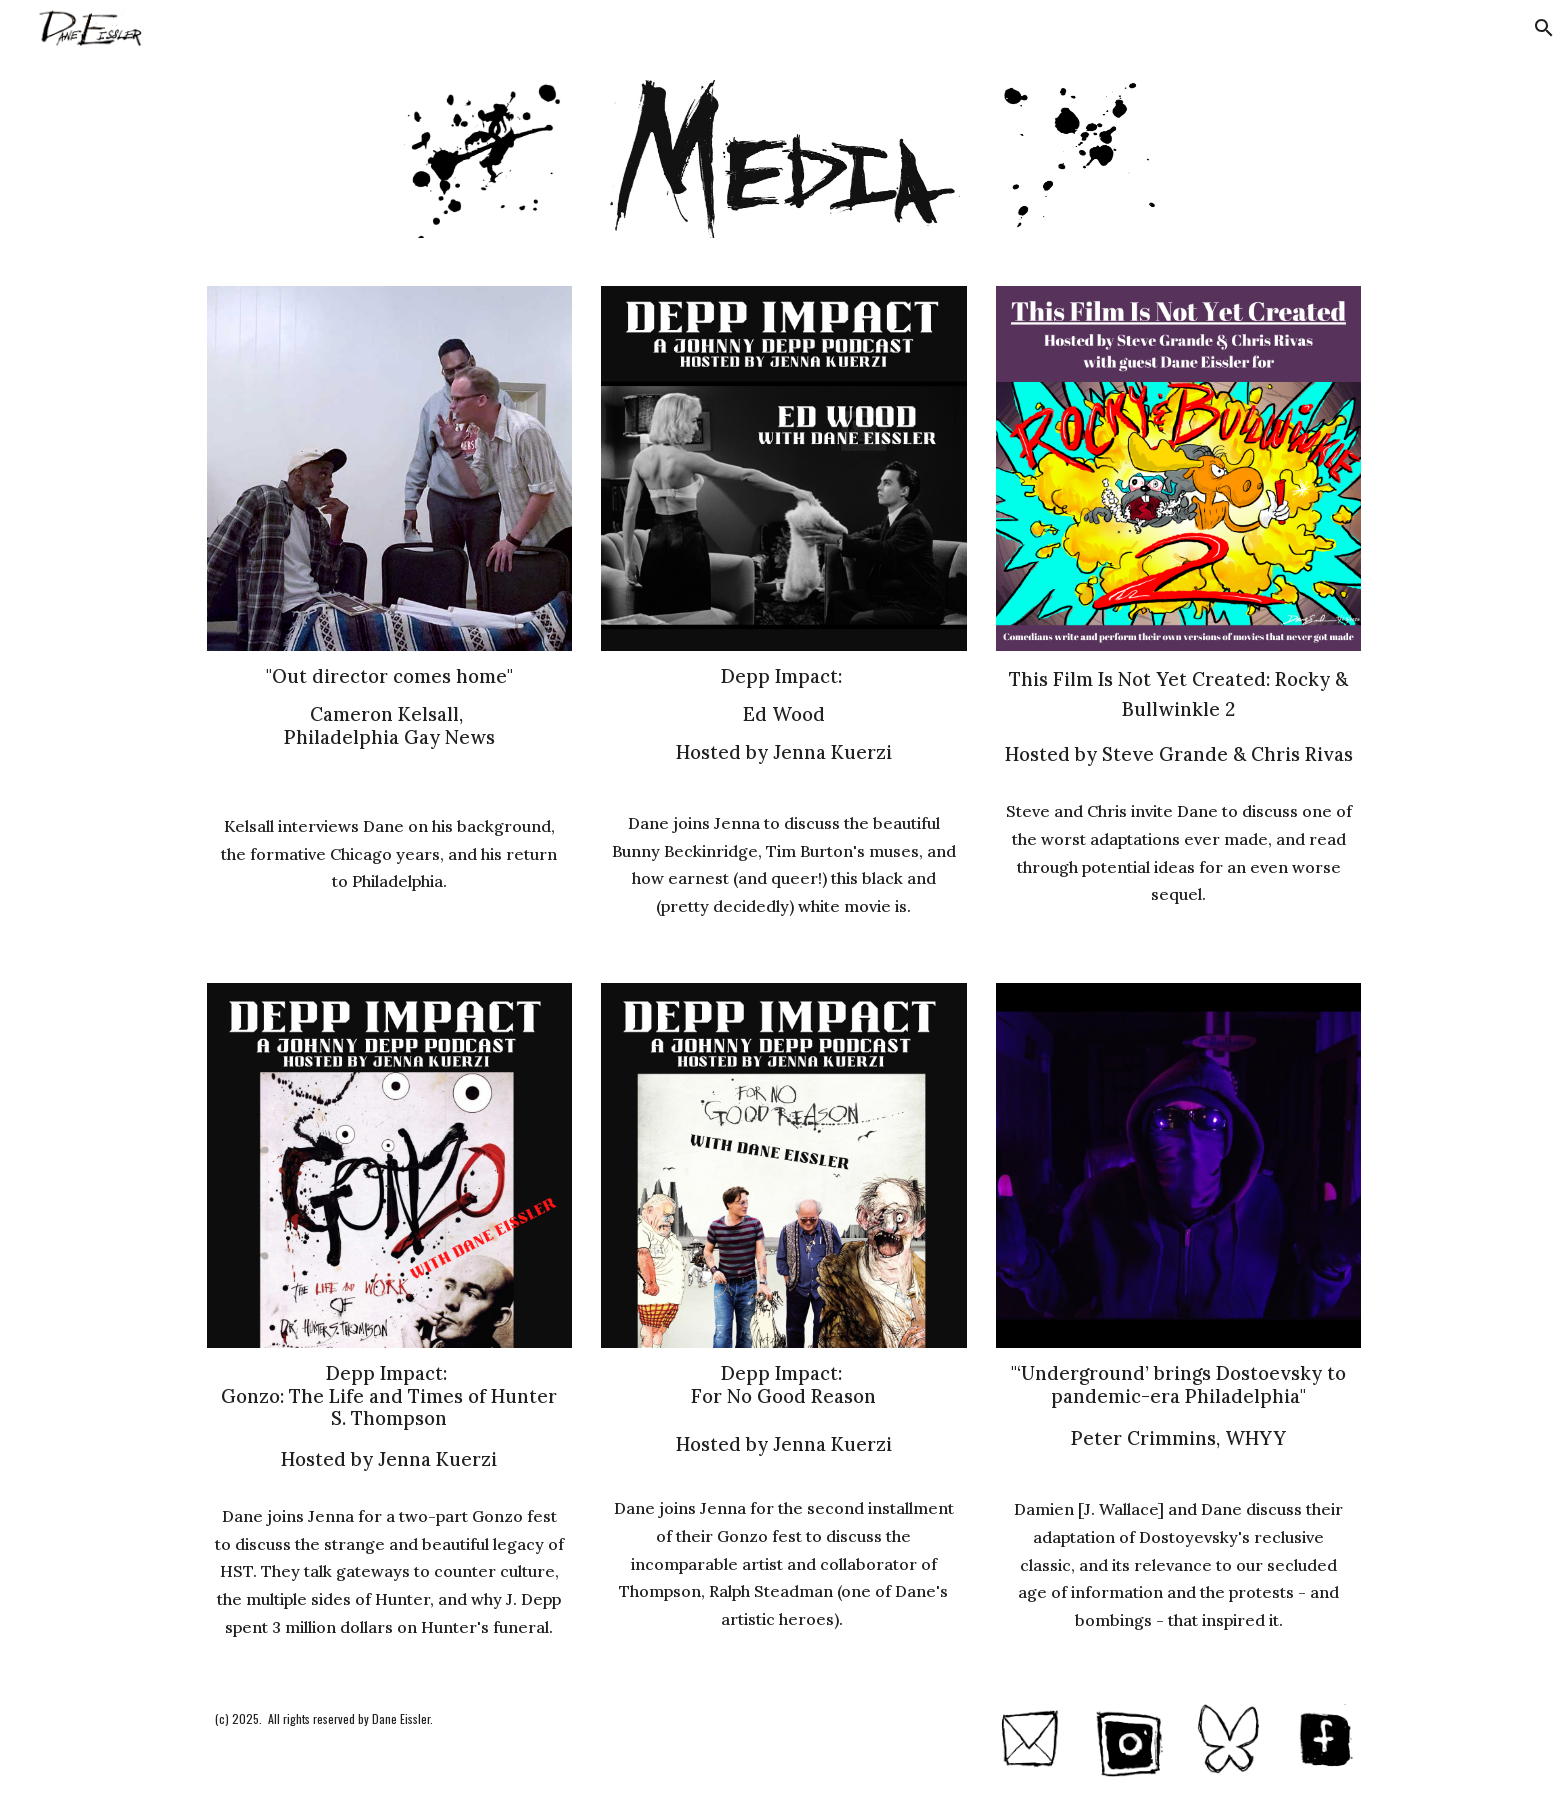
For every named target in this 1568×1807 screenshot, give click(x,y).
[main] (389, 724)
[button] (1544, 28)
